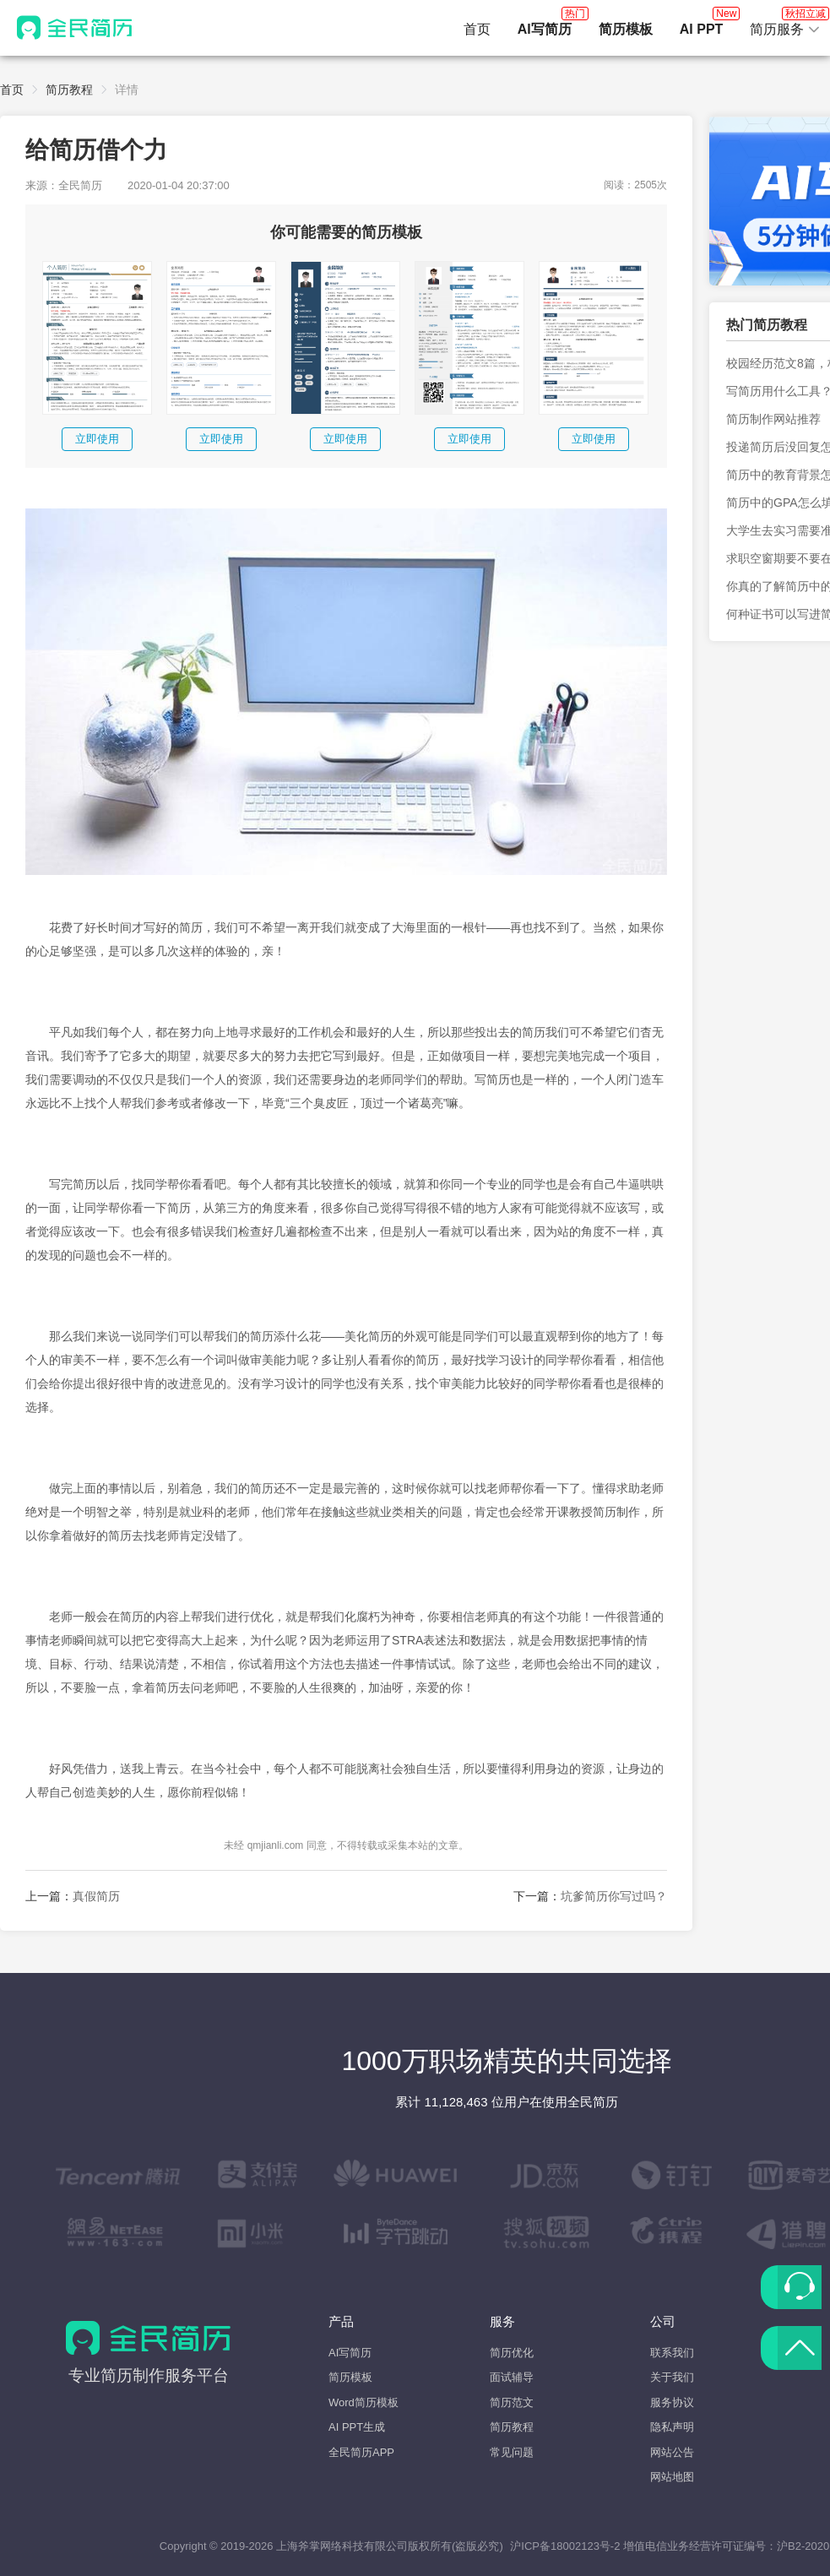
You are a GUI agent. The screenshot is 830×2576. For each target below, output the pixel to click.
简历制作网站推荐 (773, 419)
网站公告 (672, 2452)
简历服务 (785, 24)
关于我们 (672, 2377)
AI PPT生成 (356, 2427)
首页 (477, 29)
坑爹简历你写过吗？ (614, 1896)
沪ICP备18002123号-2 (565, 2546)
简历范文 (512, 2402)
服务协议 (672, 2402)
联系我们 (672, 2352)
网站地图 (672, 2476)
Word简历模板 (363, 2402)
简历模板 (350, 2377)
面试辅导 (512, 2377)
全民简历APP (361, 2452)
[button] (785, 29)
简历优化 (512, 2352)
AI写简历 (350, 2352)
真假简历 (96, 1896)
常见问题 (512, 2452)
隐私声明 (672, 2427)
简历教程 (69, 89)
